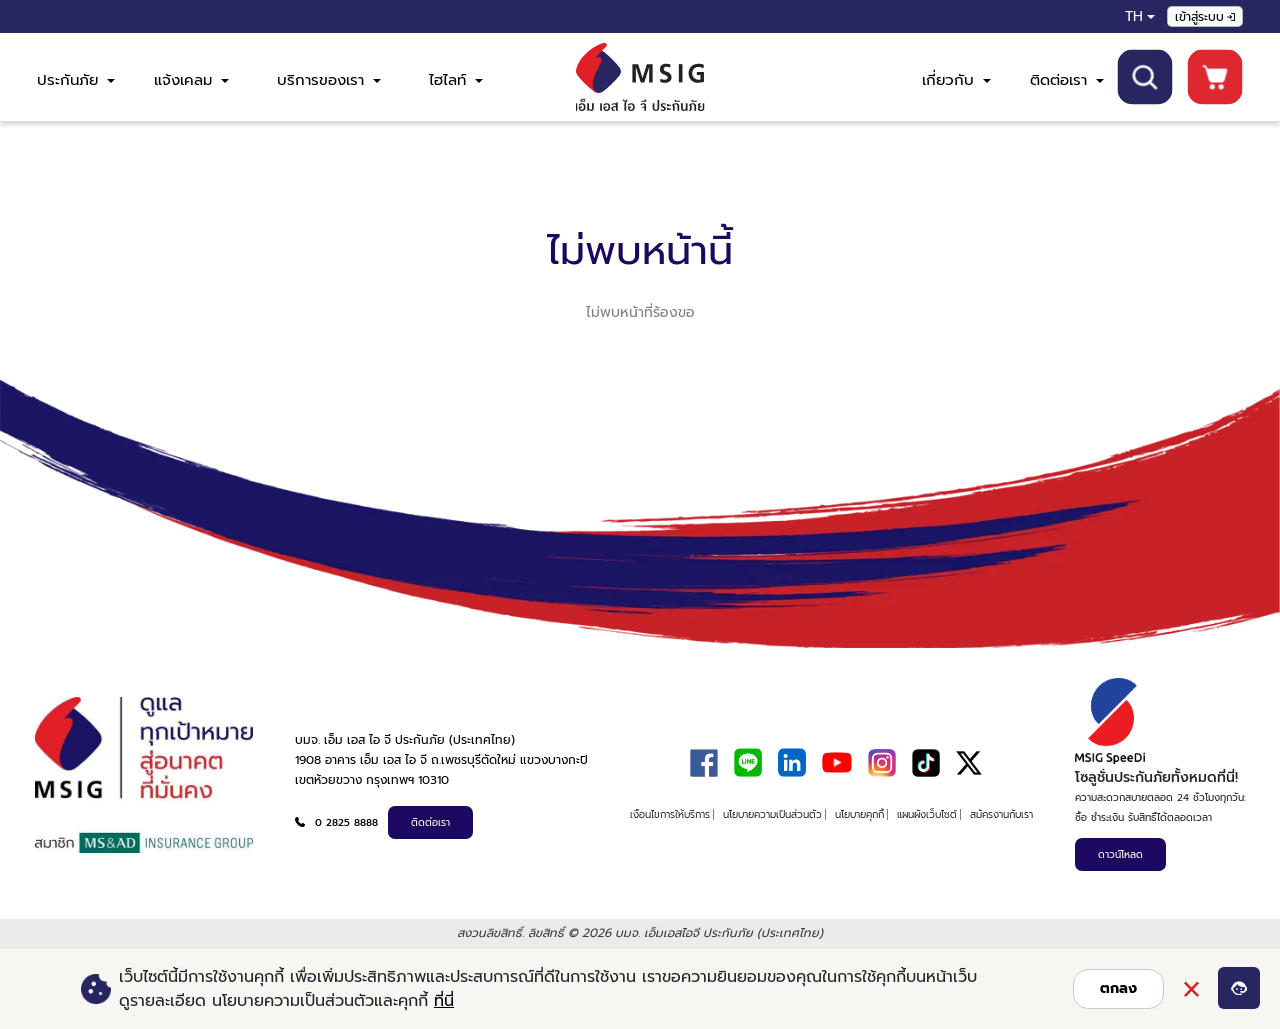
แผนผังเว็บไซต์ (927, 814)
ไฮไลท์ (456, 80)
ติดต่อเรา (1067, 80)
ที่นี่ (444, 1001)
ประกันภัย (76, 80)
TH (1134, 16)
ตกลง (1118, 988)
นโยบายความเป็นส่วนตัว (772, 814)
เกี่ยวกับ (956, 80)
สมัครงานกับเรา (1001, 814)
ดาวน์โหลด (1120, 854)
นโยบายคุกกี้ (859, 814)
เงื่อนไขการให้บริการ (670, 814)
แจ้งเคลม (191, 80)
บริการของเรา (329, 80)
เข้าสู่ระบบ (1205, 17)
